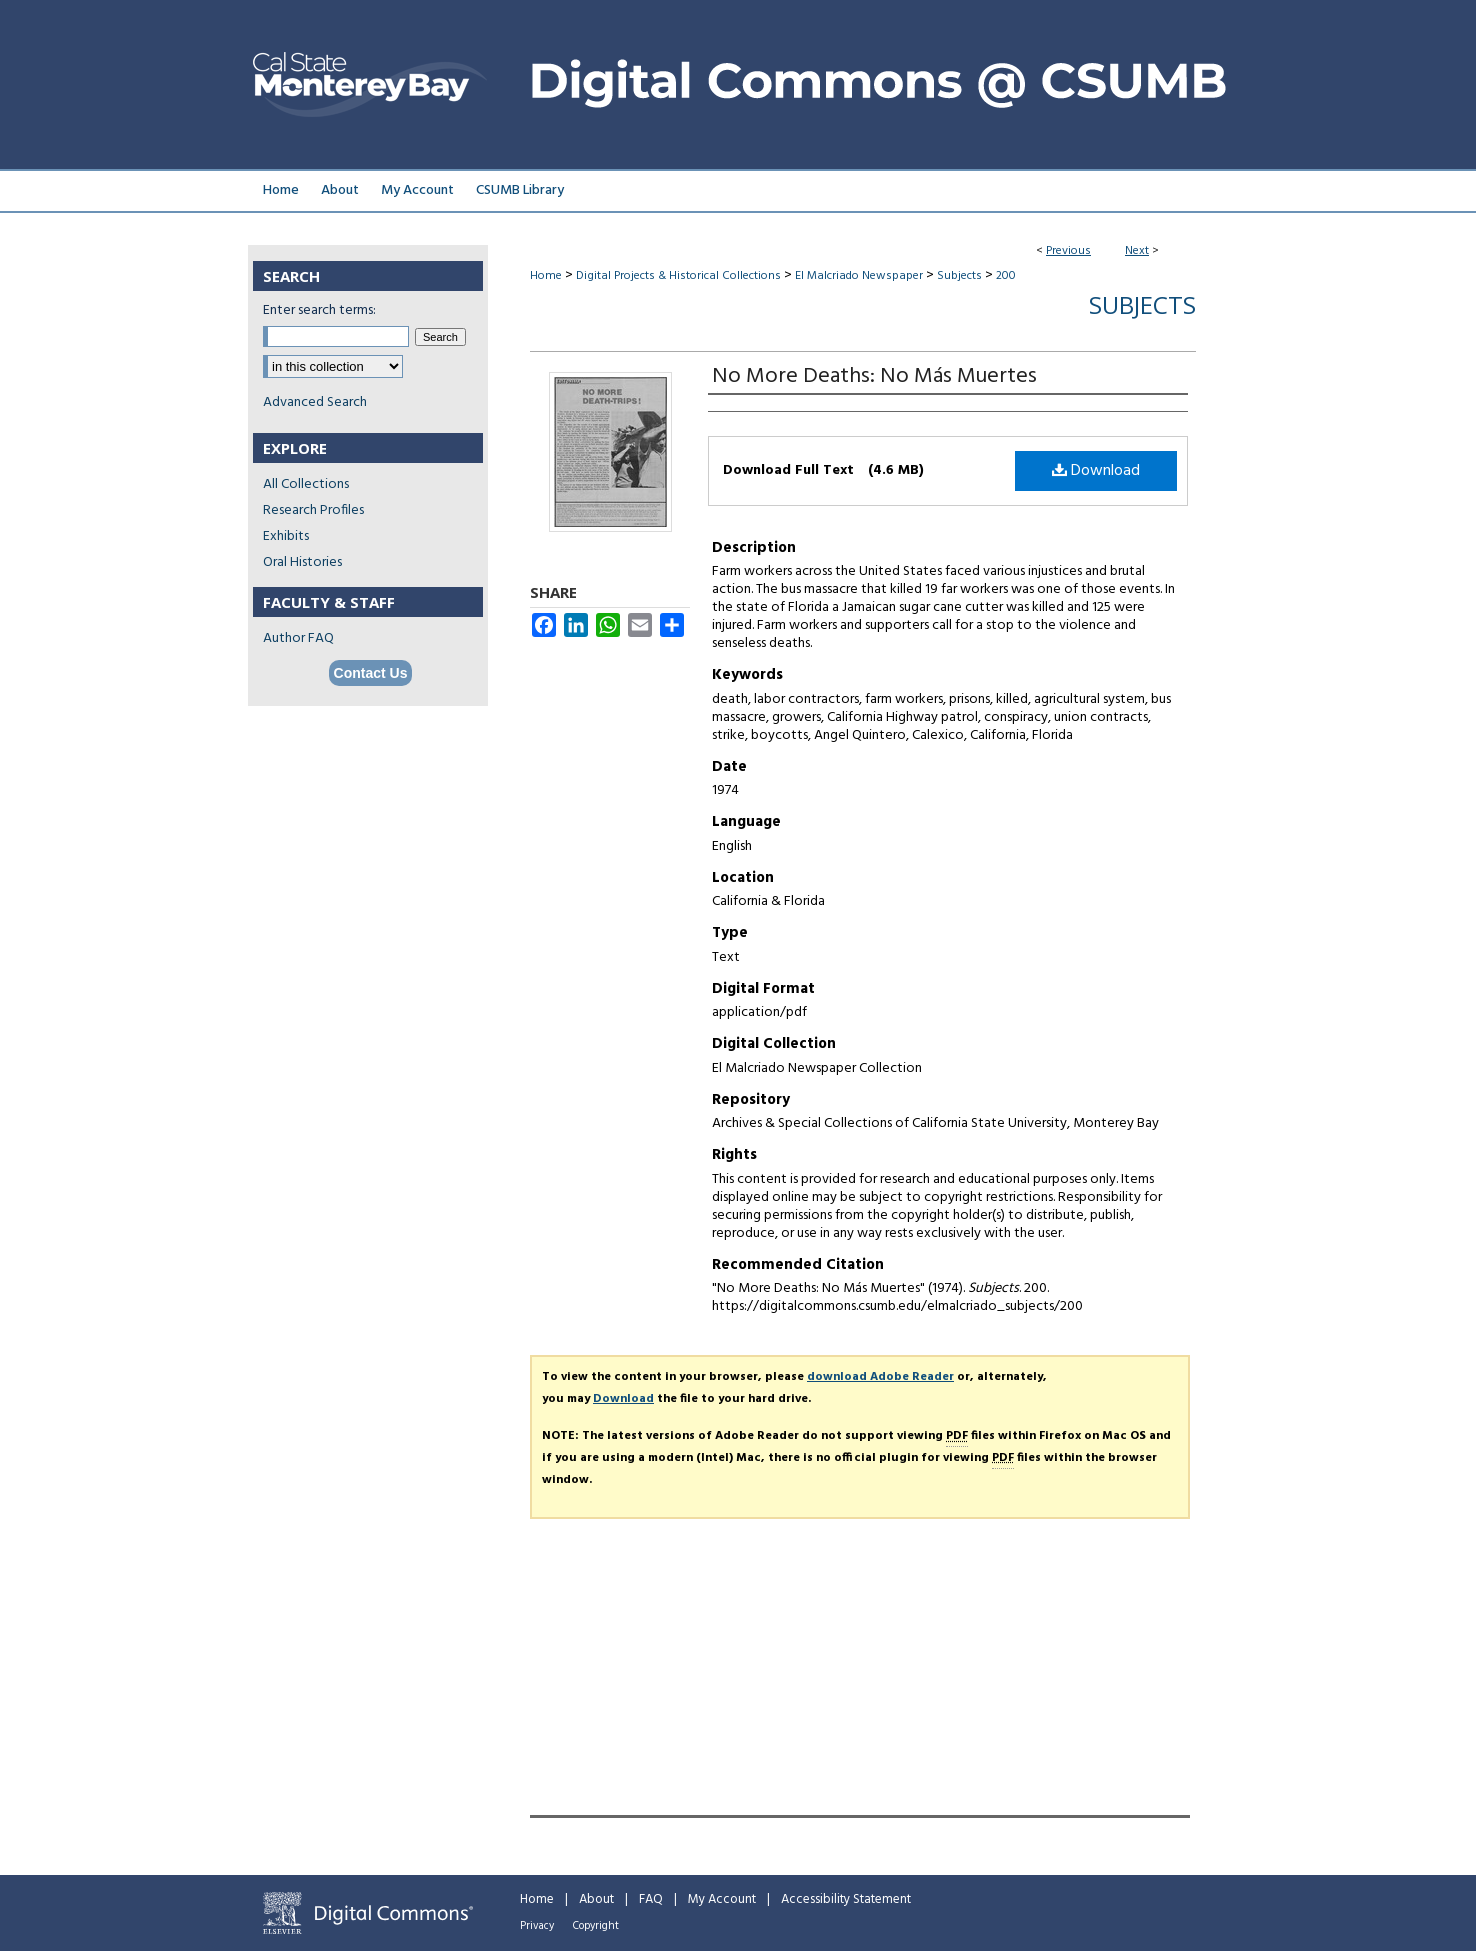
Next (1137, 251)
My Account (722, 1899)
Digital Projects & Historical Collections (678, 276)
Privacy (537, 1926)
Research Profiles (313, 510)
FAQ (651, 1899)
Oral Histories (302, 562)
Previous (1068, 251)
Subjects (959, 276)
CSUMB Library (520, 190)
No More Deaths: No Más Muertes (874, 376)
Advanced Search (315, 402)
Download (1096, 471)
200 (1006, 276)
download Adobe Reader (880, 1377)
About (596, 1899)
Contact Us (371, 673)
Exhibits (286, 536)
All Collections (306, 484)
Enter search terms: (319, 310)
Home (546, 276)
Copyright (596, 1926)
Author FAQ (298, 638)
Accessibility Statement (846, 1899)
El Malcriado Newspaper (859, 276)
